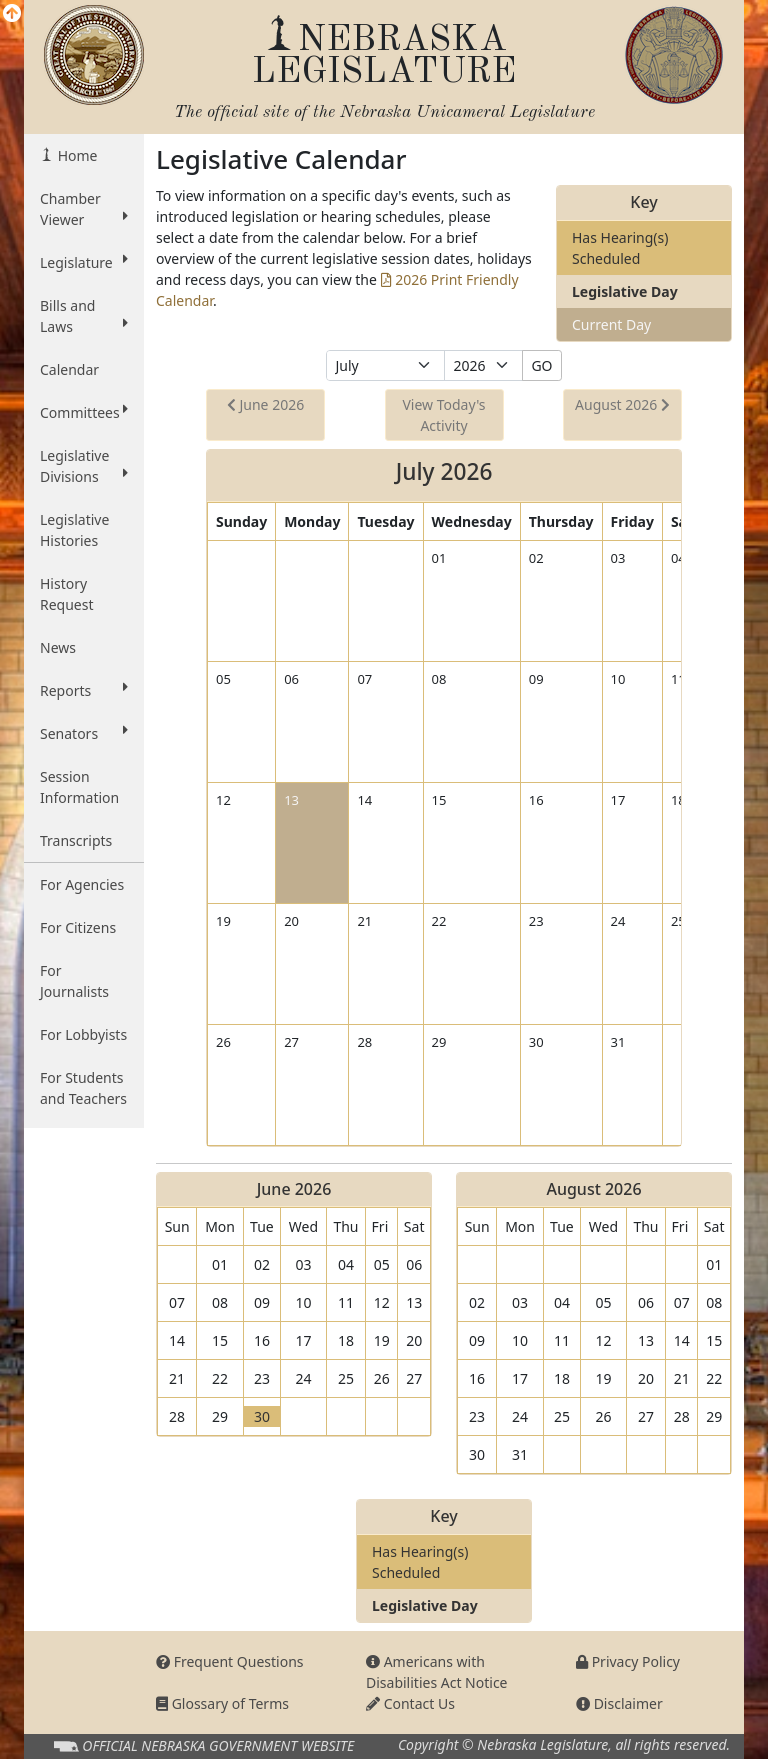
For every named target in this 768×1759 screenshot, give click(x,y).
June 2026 (265, 404)
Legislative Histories (74, 530)
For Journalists (74, 981)
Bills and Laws (84, 316)
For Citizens (78, 927)
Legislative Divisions (84, 466)
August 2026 (622, 404)
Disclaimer (619, 1703)
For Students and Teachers (83, 1088)
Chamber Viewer (84, 209)
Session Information (79, 787)
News (58, 647)
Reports (84, 690)
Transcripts (76, 840)
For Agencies (82, 884)
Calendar (69, 369)
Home (75, 155)
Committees (84, 412)
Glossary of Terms (222, 1703)
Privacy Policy (628, 1661)
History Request (67, 594)
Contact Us (410, 1703)
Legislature (84, 262)
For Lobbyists (83, 1034)
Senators (84, 733)
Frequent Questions (230, 1661)
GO (541, 365)
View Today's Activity (443, 415)
